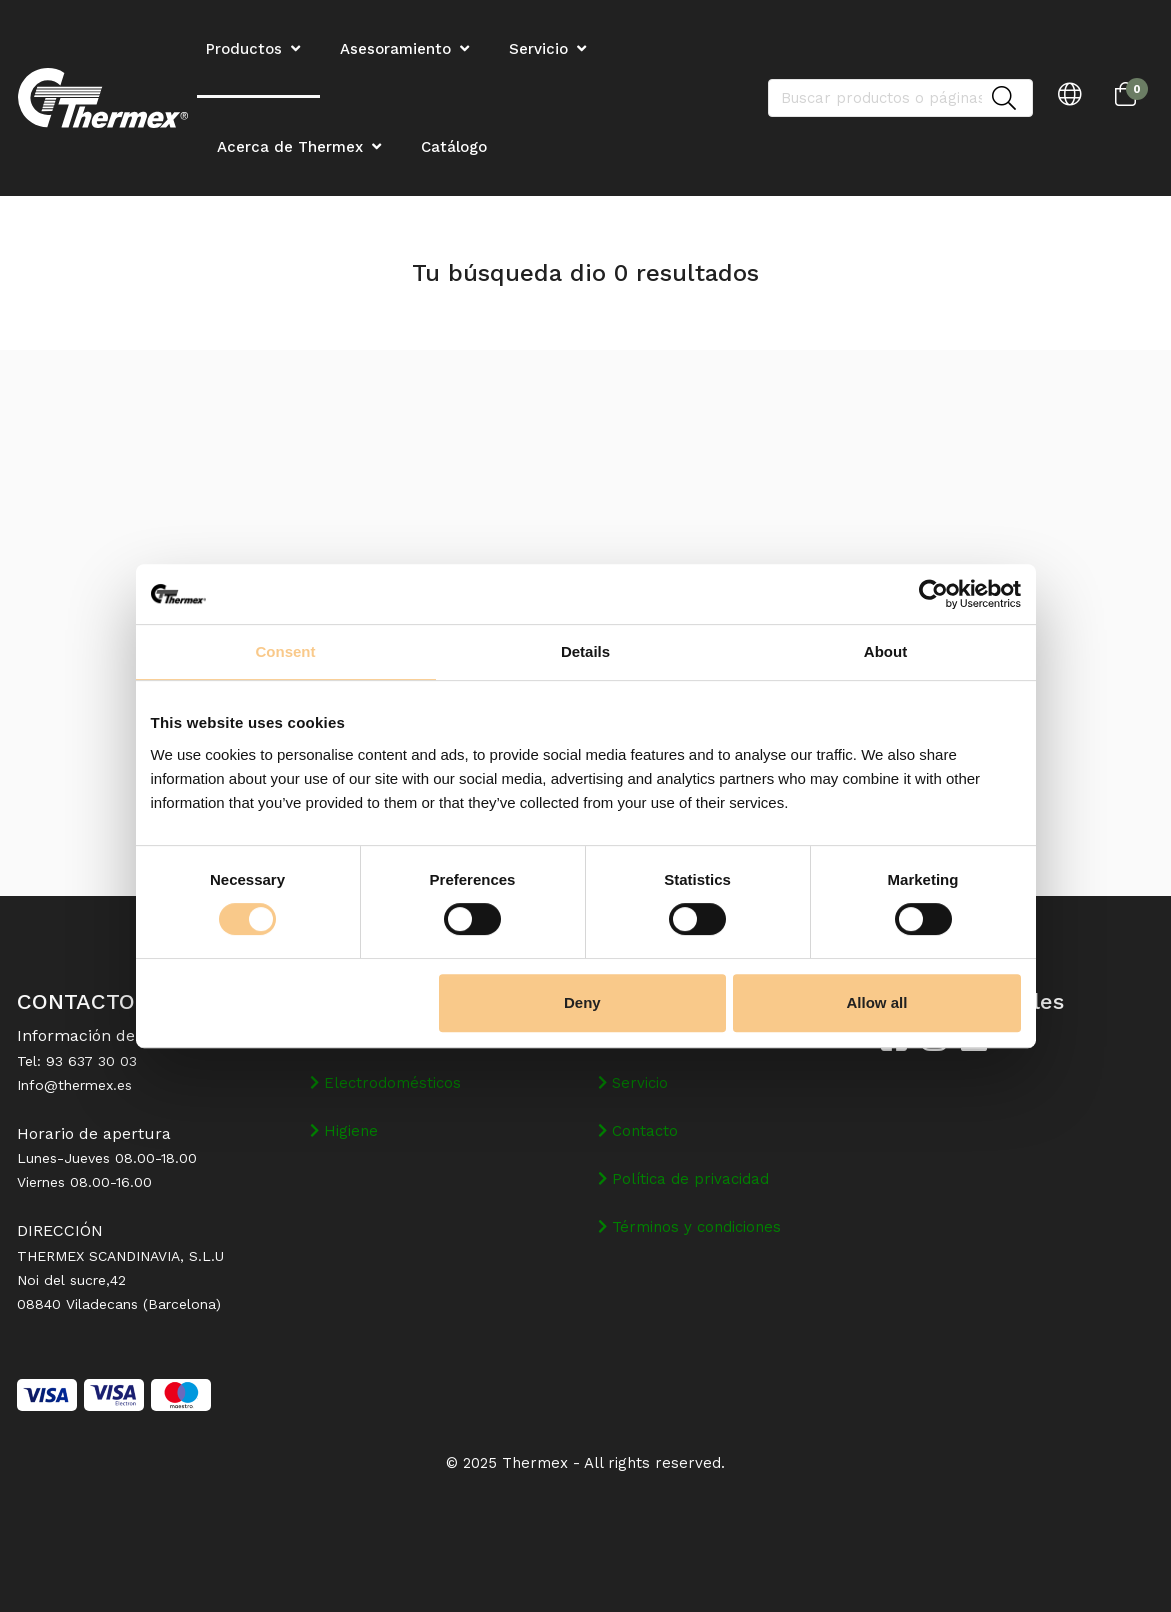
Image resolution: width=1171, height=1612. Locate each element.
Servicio (538, 49)
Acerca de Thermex (290, 147)
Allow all (877, 1002)
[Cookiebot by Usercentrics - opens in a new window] (933, 594)
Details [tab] (585, 651)
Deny (582, 1002)
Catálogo (454, 147)
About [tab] (885, 651)
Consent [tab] (286, 651)
